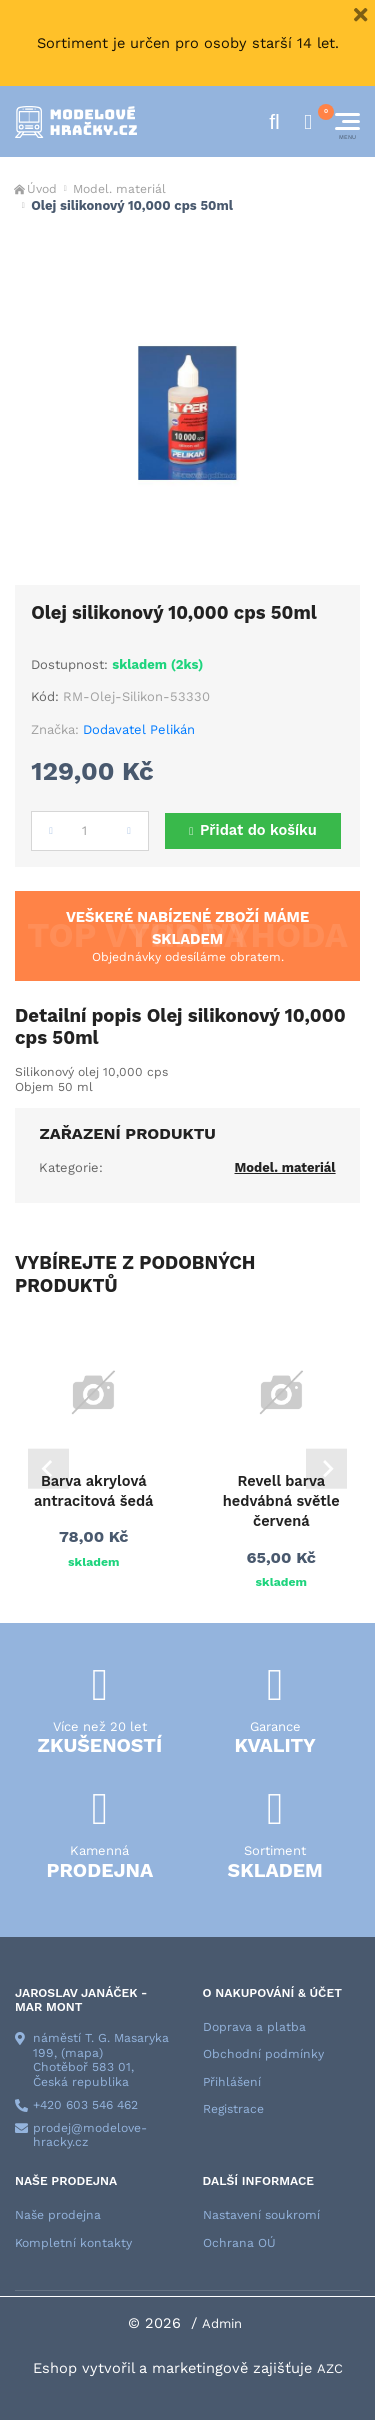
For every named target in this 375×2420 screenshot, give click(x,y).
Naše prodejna (58, 2215)
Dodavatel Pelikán (139, 729)
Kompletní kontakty (73, 2243)
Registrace (233, 2109)
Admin (222, 2323)
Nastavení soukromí (261, 2215)
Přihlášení (232, 2082)
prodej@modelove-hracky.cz (90, 2135)
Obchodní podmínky (263, 2054)
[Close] (360, 15)
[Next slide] (326, 1468)
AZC (330, 2368)
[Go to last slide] (48, 1468)
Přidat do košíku (258, 830)
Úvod (42, 189)
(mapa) (82, 2053)
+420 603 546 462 (85, 2105)
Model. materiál (119, 189)
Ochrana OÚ (239, 2243)
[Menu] (347, 121)
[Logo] (76, 122)
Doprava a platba (254, 2027)
